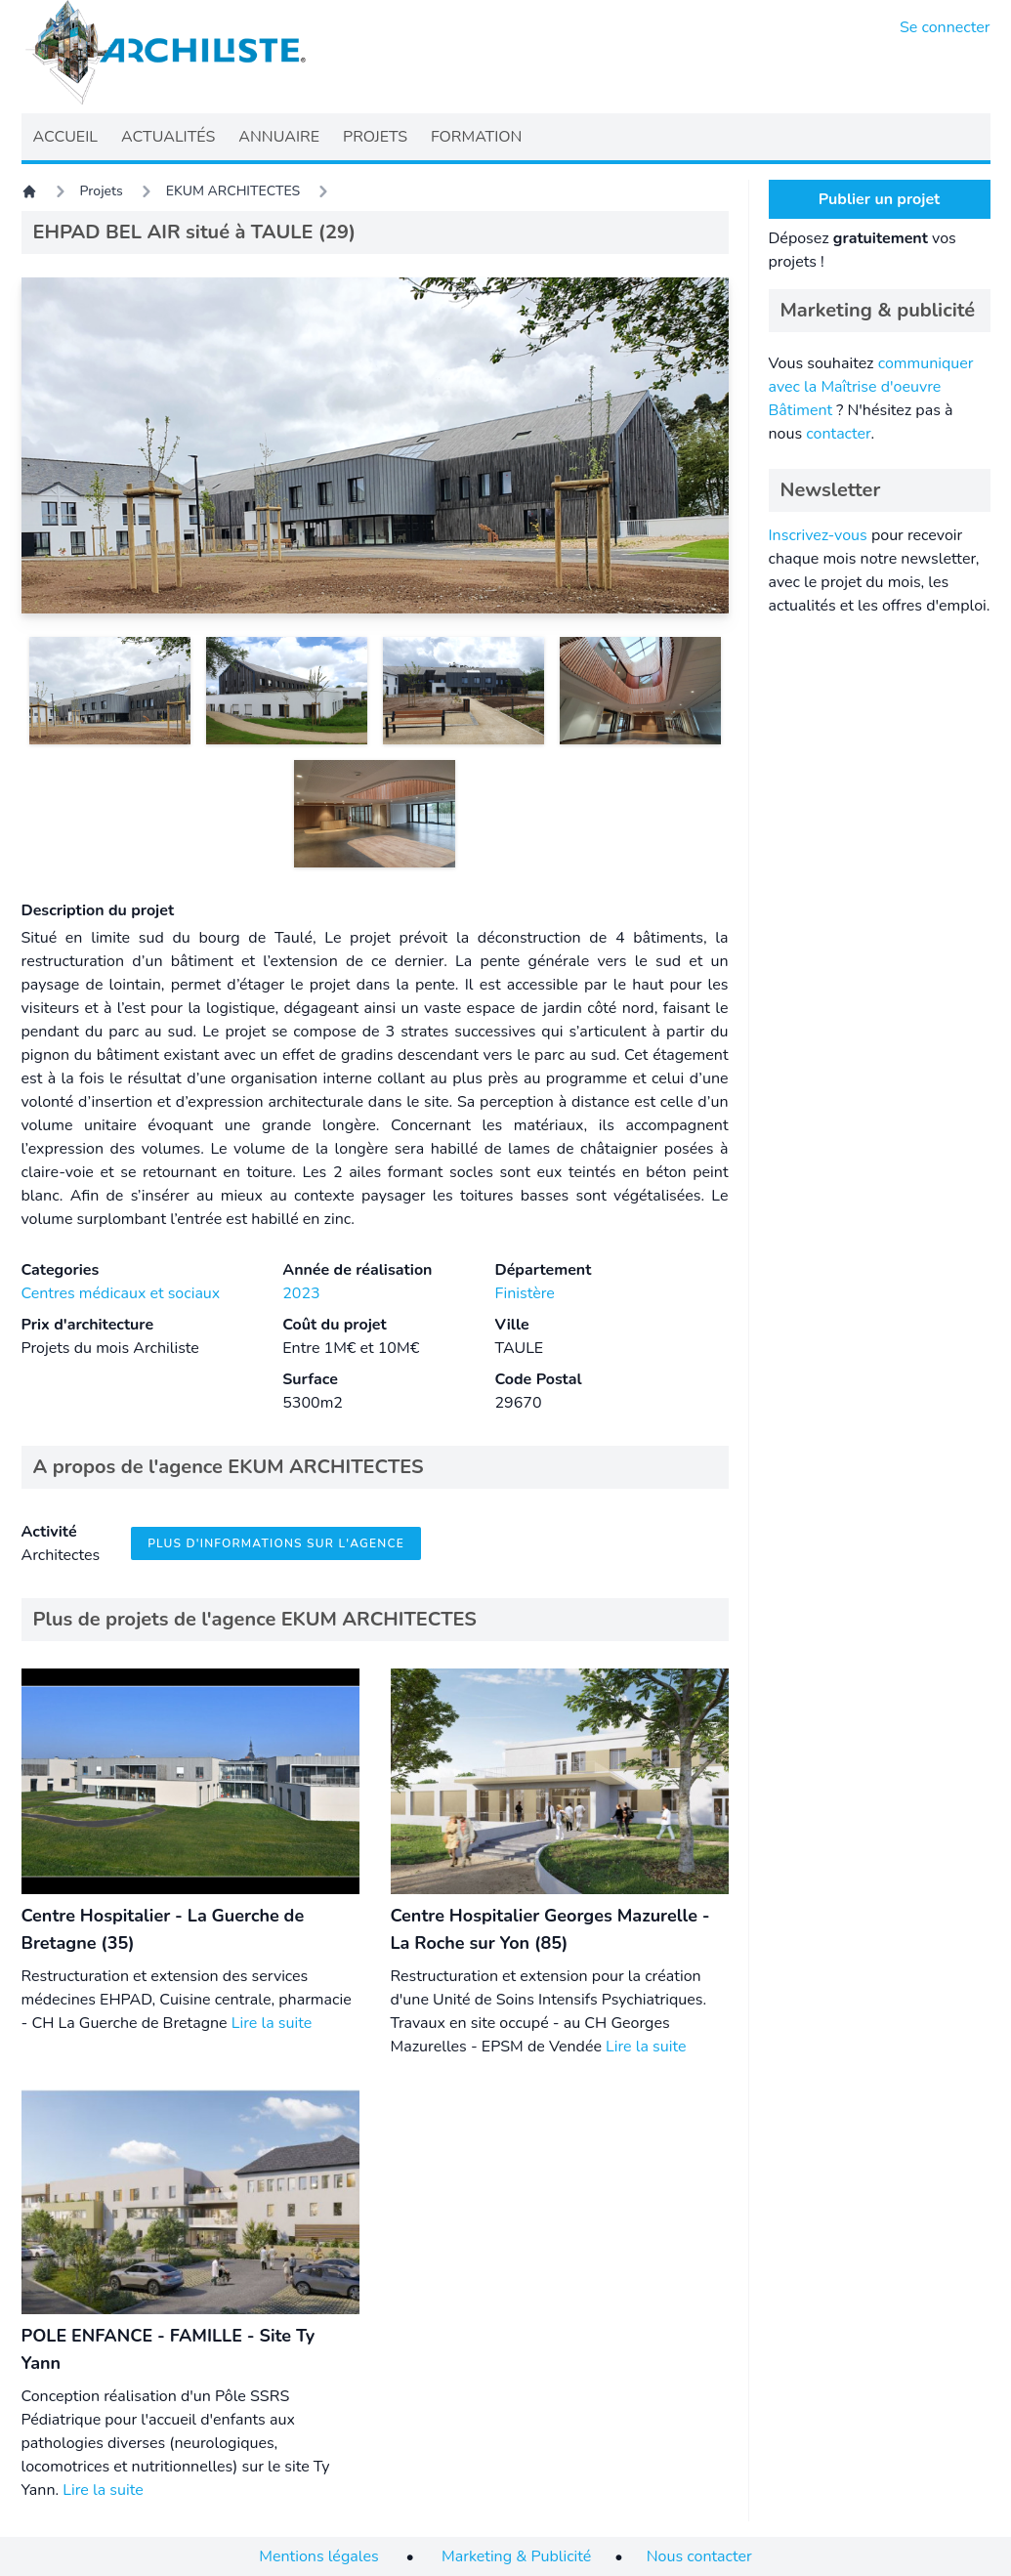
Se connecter (945, 27)
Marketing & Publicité (516, 2556)
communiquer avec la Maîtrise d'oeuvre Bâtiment (871, 387)
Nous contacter (699, 2556)
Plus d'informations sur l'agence (275, 1543)
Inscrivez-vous (818, 535)
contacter (838, 433)
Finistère (524, 1293)
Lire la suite (272, 2023)
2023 (300, 1293)
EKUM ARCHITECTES (233, 191)
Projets (101, 191)
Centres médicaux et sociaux (121, 1293)
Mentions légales (318, 2556)
